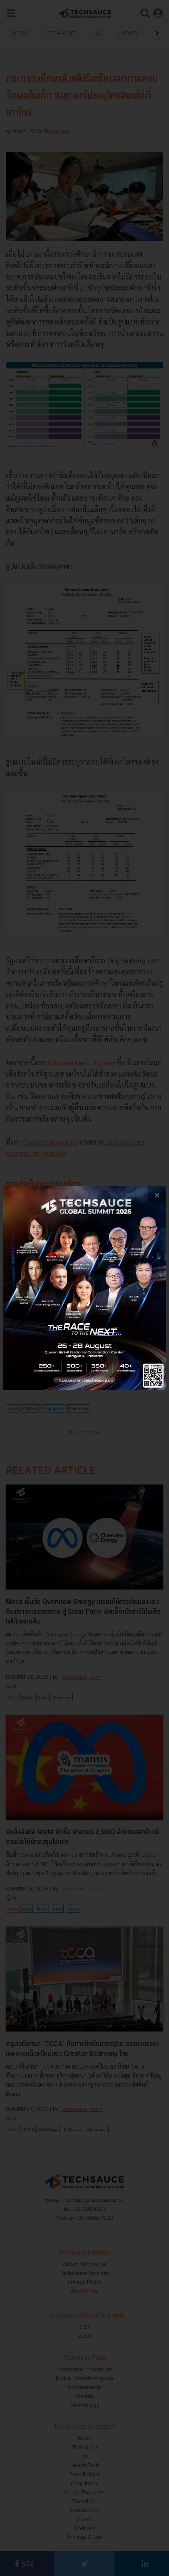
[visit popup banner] (84, 1288)
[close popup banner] (157, 1195)
